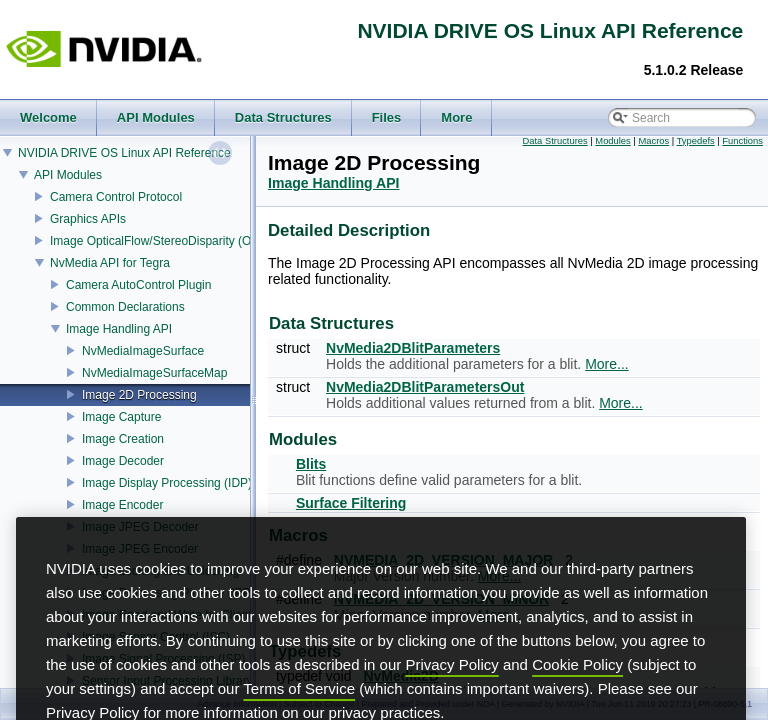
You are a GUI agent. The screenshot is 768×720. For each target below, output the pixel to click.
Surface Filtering (351, 503)
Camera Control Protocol (116, 197)
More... (607, 364)
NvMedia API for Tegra (110, 263)
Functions (742, 141)
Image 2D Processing (139, 395)
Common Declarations (125, 307)
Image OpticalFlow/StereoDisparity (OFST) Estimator (191, 241)
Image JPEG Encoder (140, 549)
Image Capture (121, 417)
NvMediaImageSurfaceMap (154, 373)
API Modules (68, 175)
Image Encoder (122, 505)
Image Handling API (119, 329)
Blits (311, 464)
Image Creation (123, 439)
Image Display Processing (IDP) (167, 483)
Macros (653, 141)
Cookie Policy (577, 698)
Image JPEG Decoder (140, 527)
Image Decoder (123, 461)
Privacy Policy (451, 698)
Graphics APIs (88, 219)
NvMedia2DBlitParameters (413, 348)
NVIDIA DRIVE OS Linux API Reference (124, 153)
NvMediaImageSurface (143, 351)
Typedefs (696, 141)
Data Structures (555, 141)
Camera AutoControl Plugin (138, 285)
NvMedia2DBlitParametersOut (425, 387)
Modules (612, 141)
